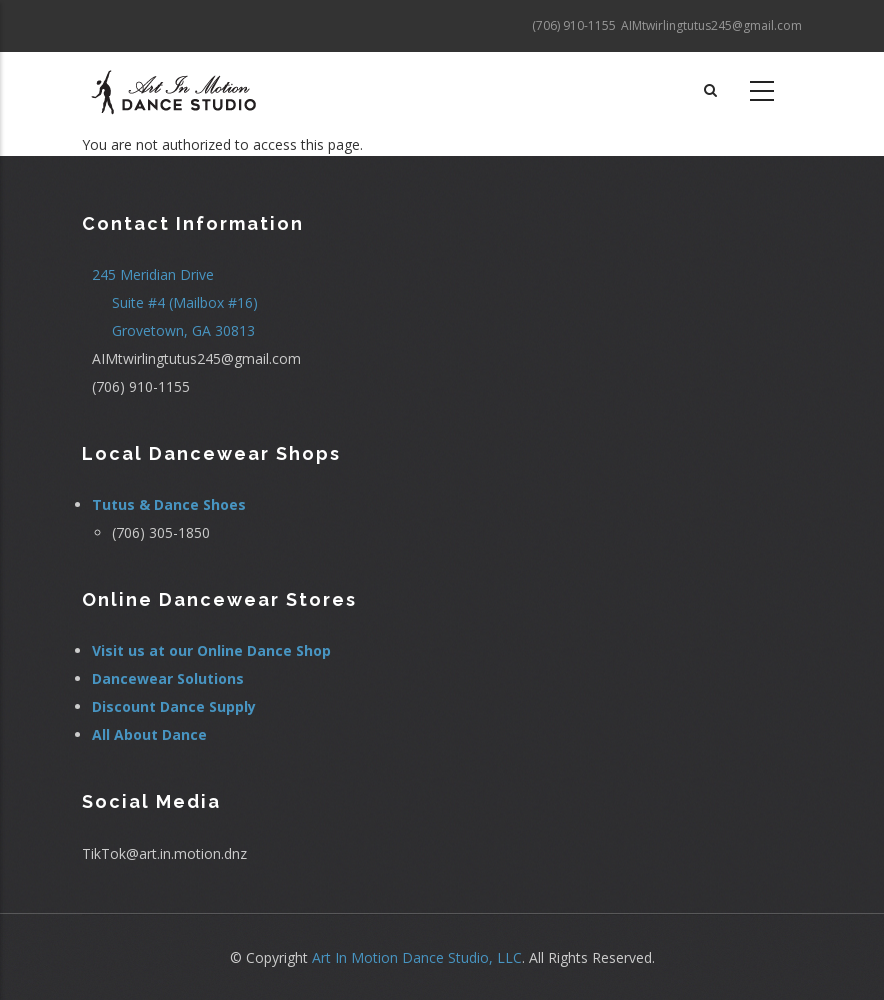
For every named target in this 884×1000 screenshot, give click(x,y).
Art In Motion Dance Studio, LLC (417, 957)
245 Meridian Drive (153, 274)
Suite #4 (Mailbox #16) (185, 302)
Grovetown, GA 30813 (183, 330)
